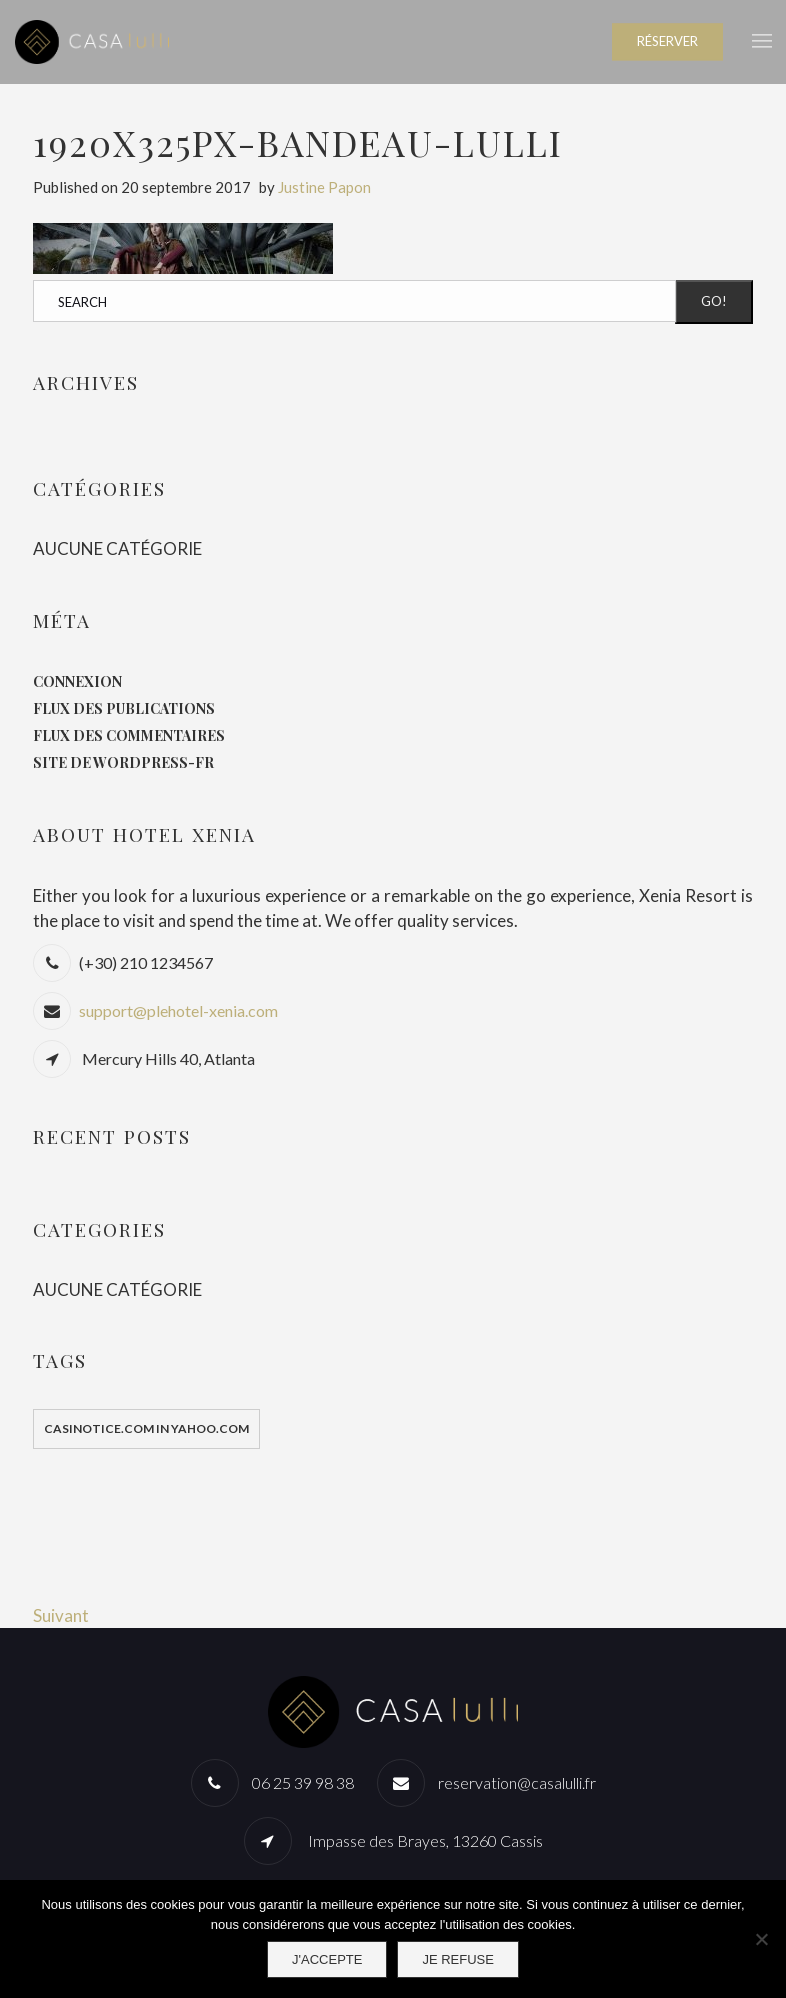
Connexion (77, 681)
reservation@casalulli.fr (517, 1782)
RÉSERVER (667, 41)
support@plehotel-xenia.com (178, 1010)
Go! (714, 301)
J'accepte (327, 1959)
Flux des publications (124, 708)
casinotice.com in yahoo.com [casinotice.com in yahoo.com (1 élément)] (146, 1428)
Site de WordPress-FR (123, 762)
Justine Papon (324, 187)
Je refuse (458, 1959)
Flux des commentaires (129, 735)
